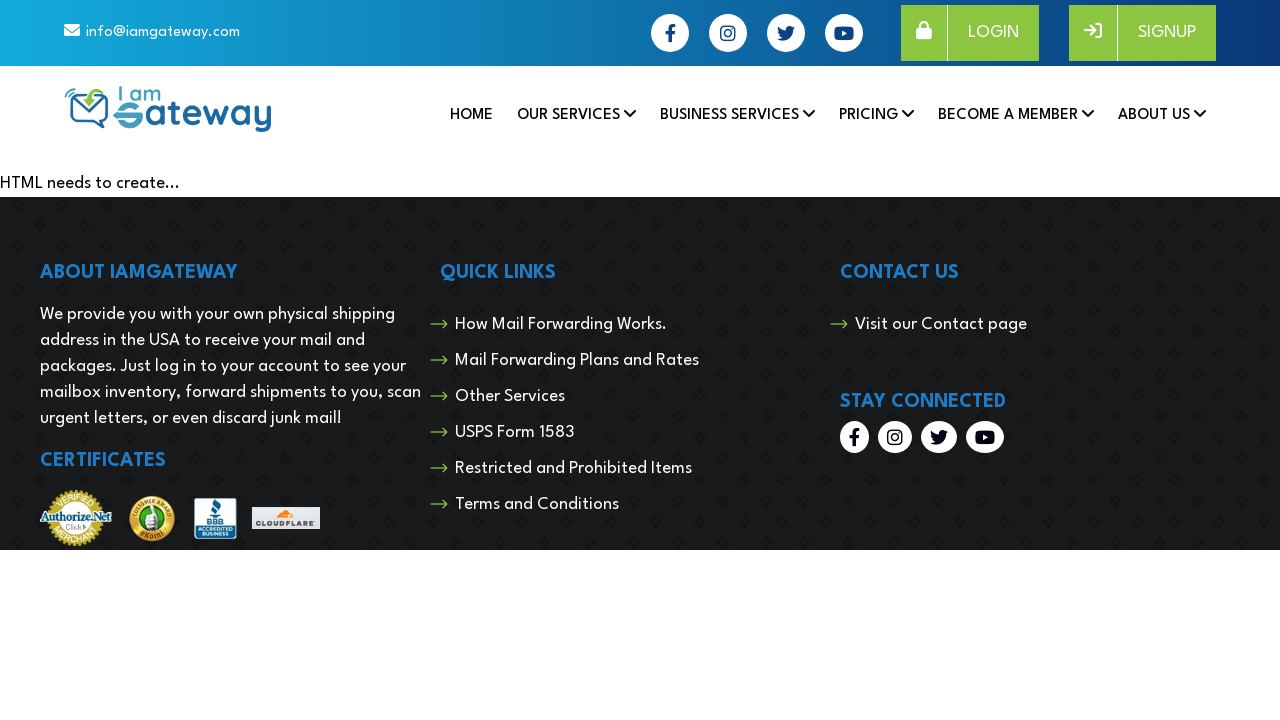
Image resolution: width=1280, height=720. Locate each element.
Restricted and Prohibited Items (573, 468)
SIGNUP (1132, 33)
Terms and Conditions (537, 504)
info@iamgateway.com (163, 32)
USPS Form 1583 (514, 432)
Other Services (510, 396)
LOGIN (960, 33)
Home (471, 115)
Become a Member (1008, 115)
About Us (1154, 115)
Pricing (868, 115)
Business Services (729, 115)
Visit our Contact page (941, 324)
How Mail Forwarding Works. (561, 324)
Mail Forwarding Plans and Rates (577, 360)
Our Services (568, 115)
